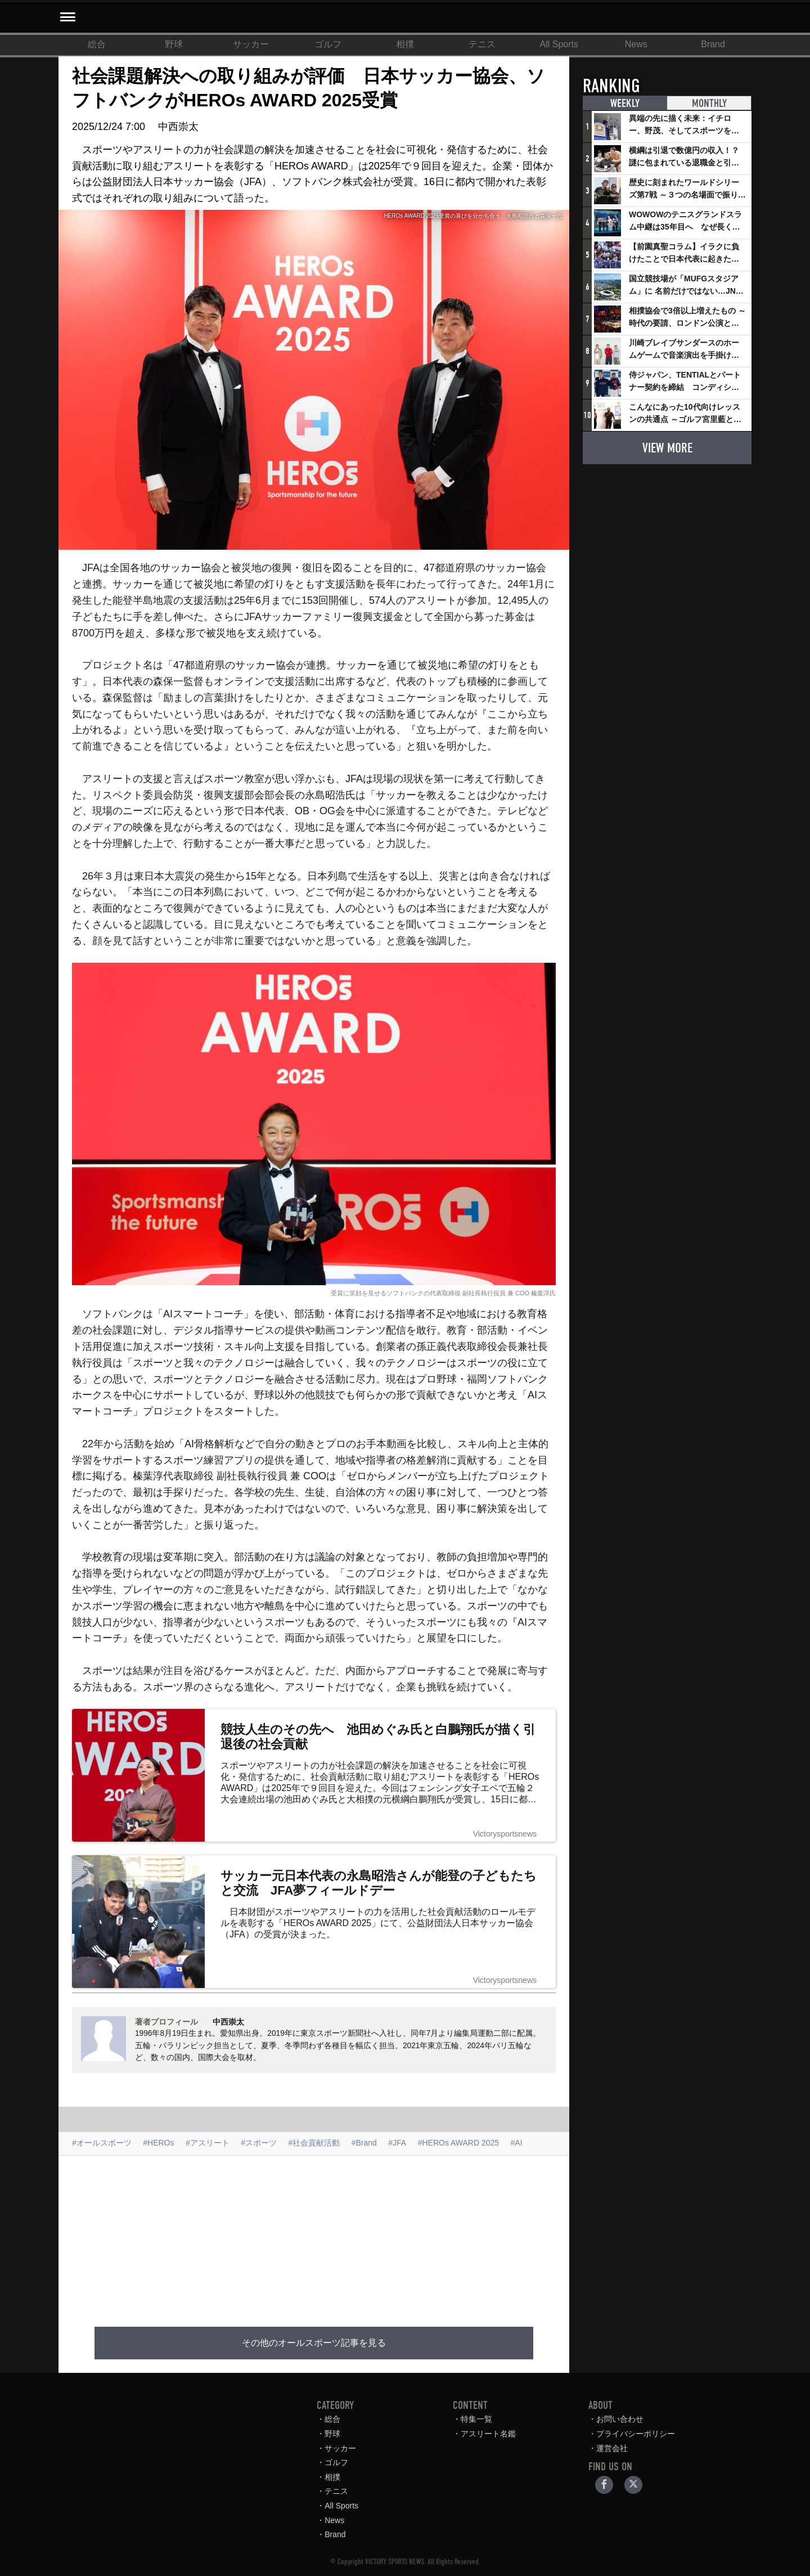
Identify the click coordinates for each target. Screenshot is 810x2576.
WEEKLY (625, 103)
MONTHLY (709, 103)
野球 (174, 44)
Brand (713, 44)
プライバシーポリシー (635, 2433)
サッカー (251, 44)
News (636, 44)
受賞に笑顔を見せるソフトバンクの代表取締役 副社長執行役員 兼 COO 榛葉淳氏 (443, 1293)
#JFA (397, 2142)
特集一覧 (476, 2419)
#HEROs (158, 2142)
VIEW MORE (667, 447)
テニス (482, 44)
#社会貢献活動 (314, 2142)
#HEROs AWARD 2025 (458, 2142)
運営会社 (612, 2448)
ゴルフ (327, 44)
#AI (517, 2142)
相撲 (405, 44)
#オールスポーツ (102, 2142)
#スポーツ (259, 2142)
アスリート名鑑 (488, 2433)
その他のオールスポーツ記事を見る (314, 2343)
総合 (97, 44)
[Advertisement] (313, 2234)
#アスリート (208, 2142)
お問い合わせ (620, 2419)
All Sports (559, 44)
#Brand (364, 2142)
